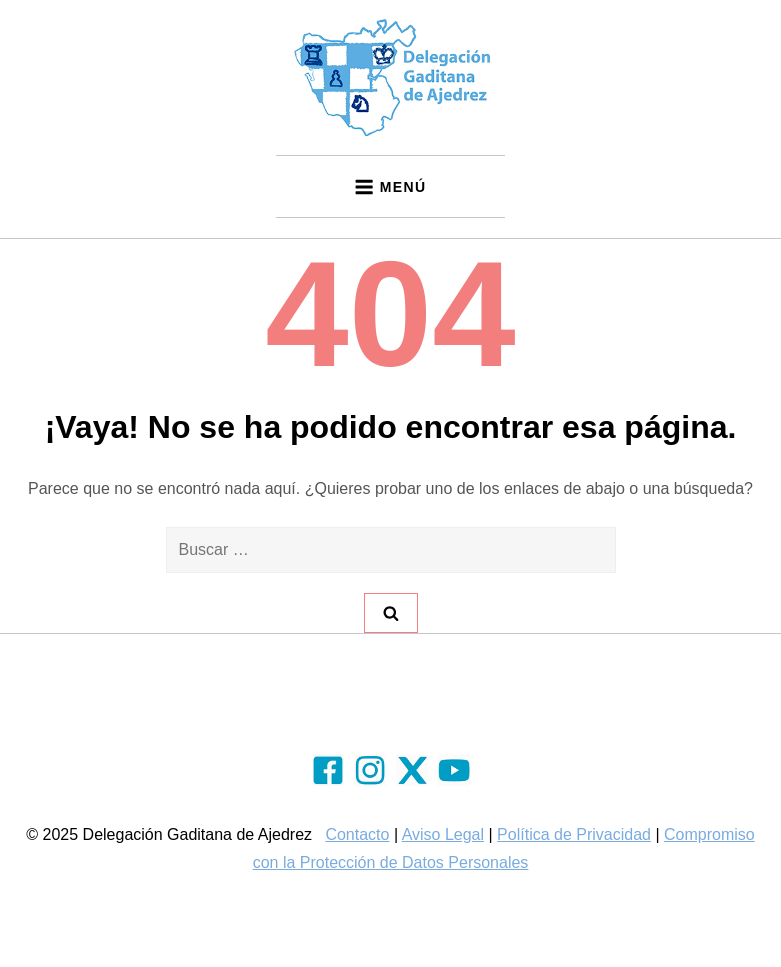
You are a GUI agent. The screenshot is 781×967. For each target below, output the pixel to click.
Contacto (357, 834)
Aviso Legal (443, 834)
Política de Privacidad (574, 834)
